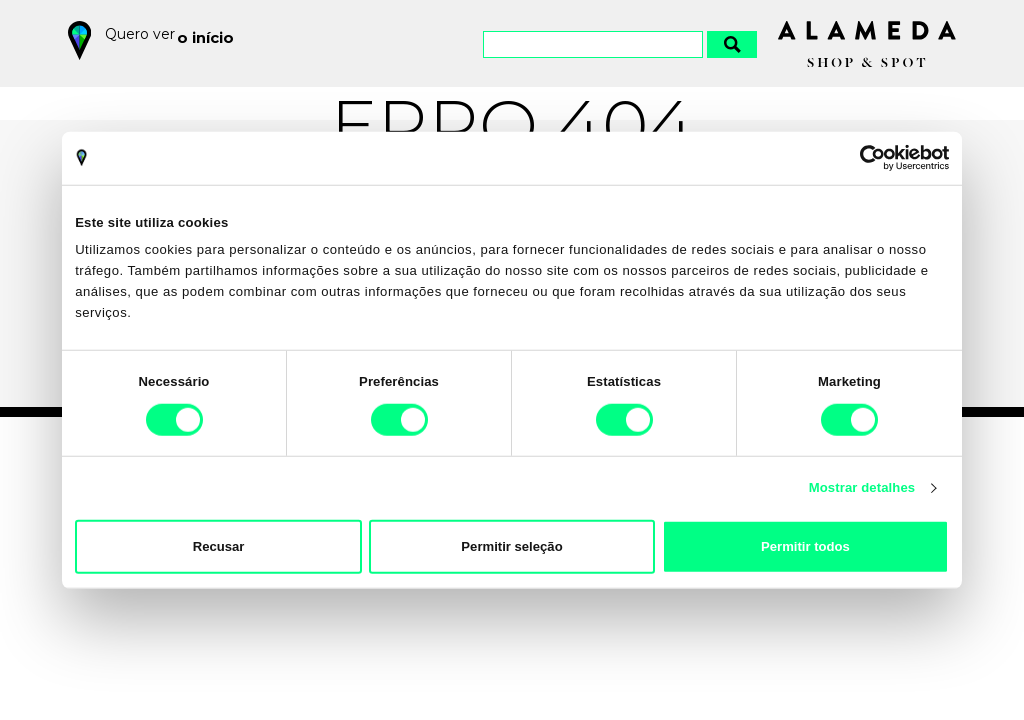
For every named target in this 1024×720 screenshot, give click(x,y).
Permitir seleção (511, 546)
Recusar (219, 546)
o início (209, 34)
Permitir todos (805, 546)
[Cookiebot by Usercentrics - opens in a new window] (861, 158)
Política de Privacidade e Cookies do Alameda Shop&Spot (552, 628)
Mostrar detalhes (862, 487)
